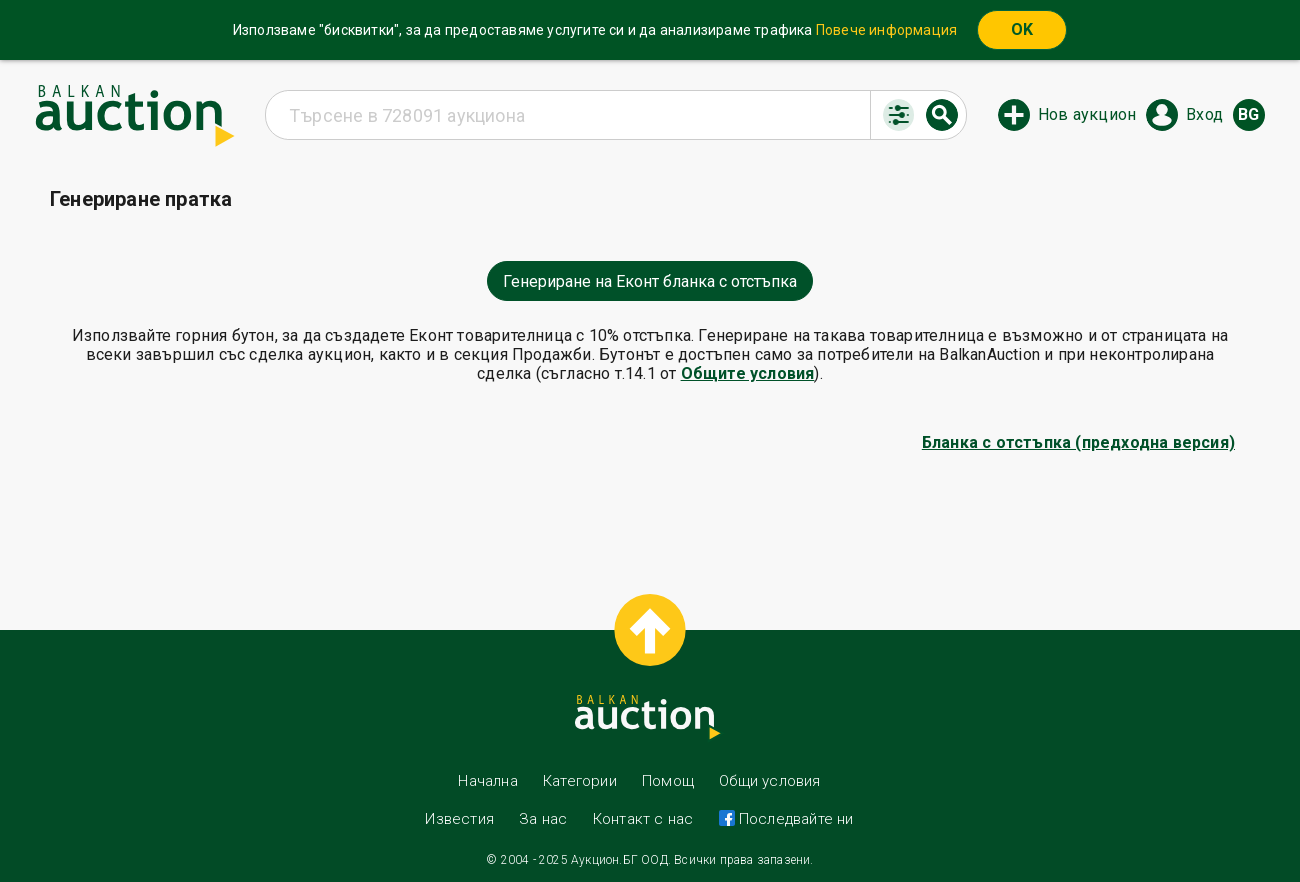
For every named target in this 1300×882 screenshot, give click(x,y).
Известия (459, 819)
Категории (580, 781)
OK (1022, 29)
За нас (543, 819)
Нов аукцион (1087, 114)
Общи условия (769, 781)
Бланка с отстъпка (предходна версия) (1078, 442)
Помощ (668, 781)
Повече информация (886, 30)
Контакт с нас (643, 819)
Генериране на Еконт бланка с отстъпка (650, 281)
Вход (1204, 114)
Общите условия (748, 373)
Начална (487, 781)
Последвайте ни (794, 819)
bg (1248, 114)
